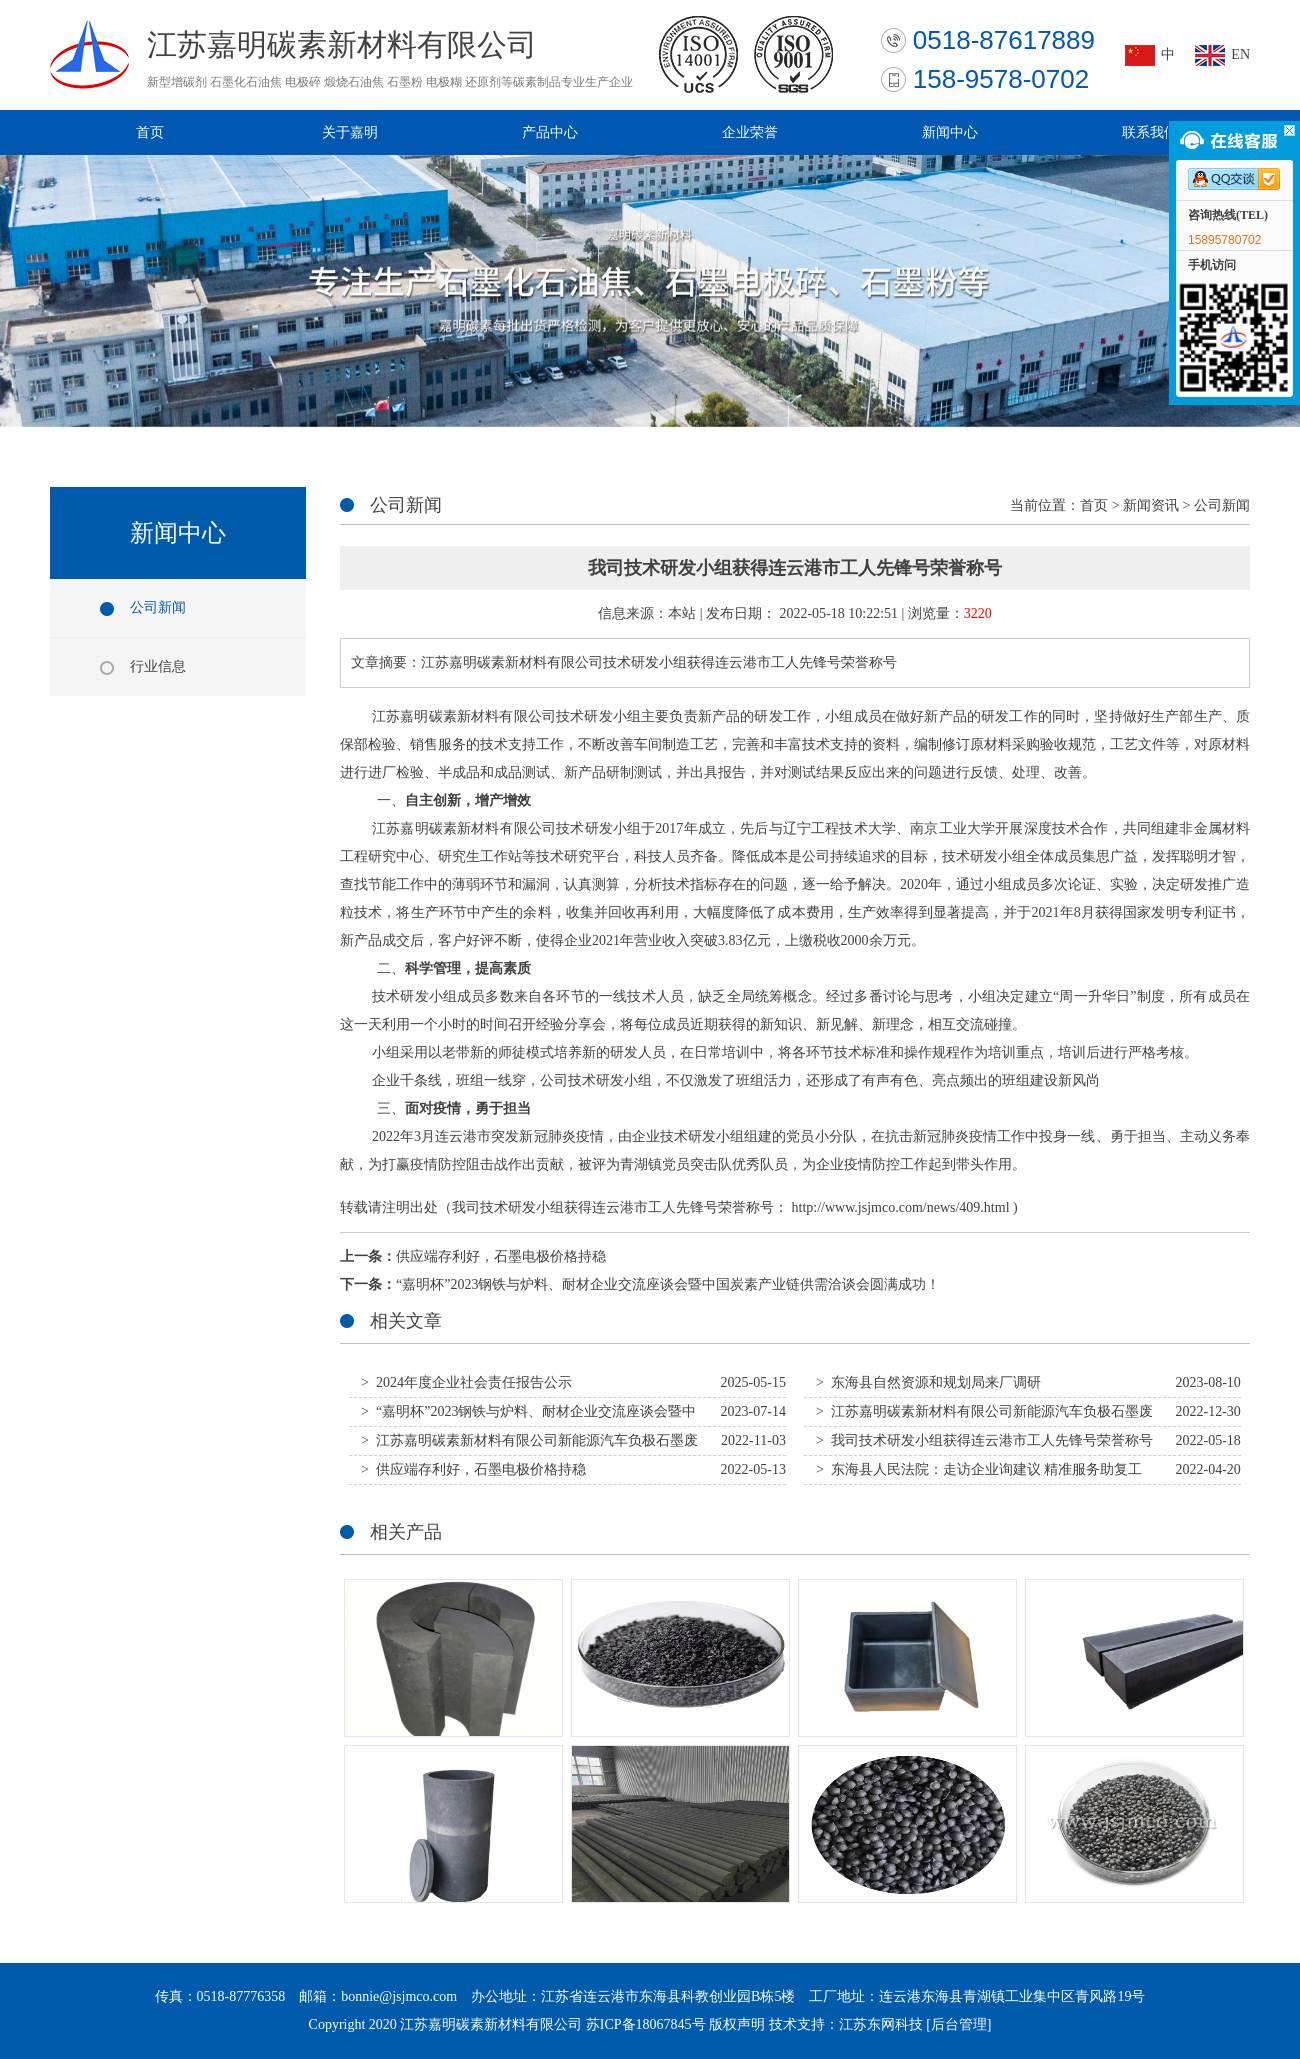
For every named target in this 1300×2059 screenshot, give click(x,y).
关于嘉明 (350, 132)
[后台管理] (958, 2024)
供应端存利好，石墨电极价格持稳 (501, 1256)
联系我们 (1150, 132)
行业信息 (158, 666)
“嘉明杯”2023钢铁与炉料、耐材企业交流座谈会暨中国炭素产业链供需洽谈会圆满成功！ (668, 1284)
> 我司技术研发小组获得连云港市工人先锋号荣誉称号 (984, 1440)
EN (1240, 54)
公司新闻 (158, 607)
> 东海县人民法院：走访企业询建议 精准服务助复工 (979, 1469)
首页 (150, 132)
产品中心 (550, 132)
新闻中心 (950, 132)
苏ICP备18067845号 (646, 2024)
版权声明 (737, 2024)
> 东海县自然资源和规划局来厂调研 (928, 1382)
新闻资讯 (1151, 505)
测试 (536, 772)
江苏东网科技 (881, 2024)
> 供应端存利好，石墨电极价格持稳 (473, 1469)
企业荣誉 (750, 132)
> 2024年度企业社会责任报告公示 (466, 1382)
